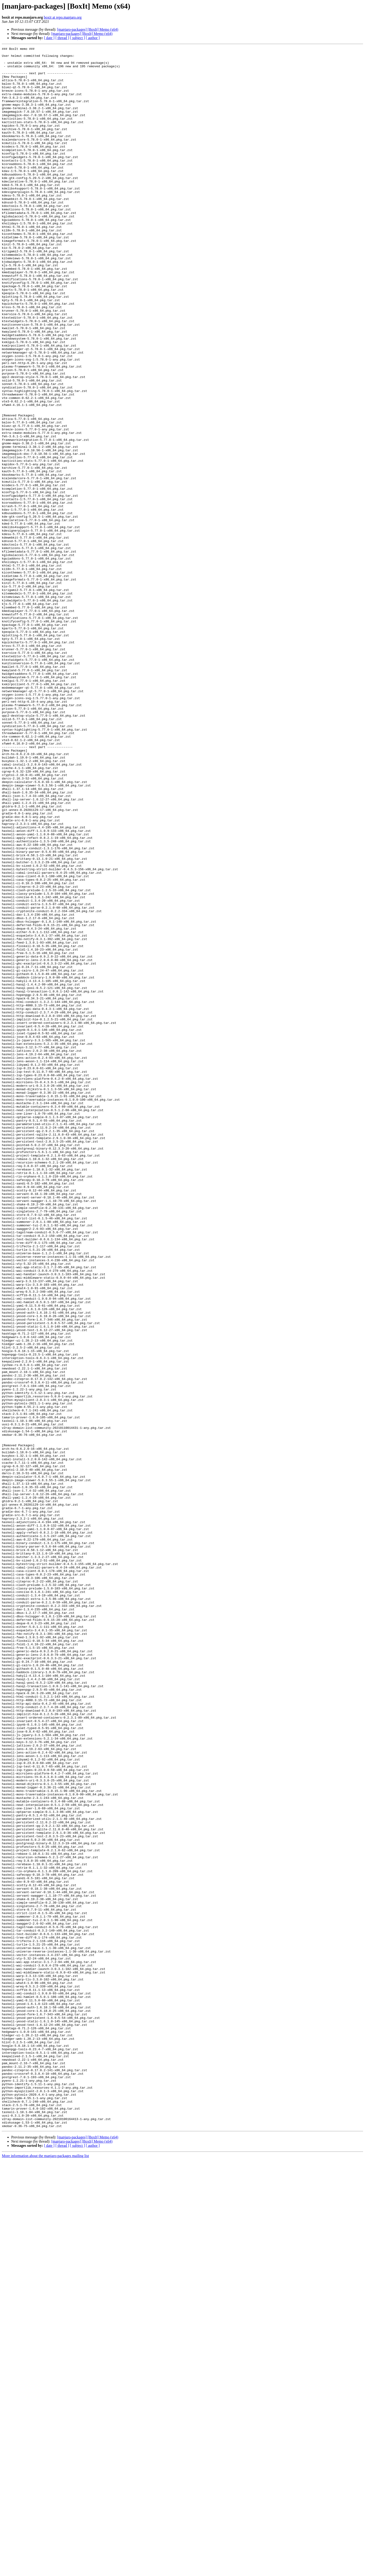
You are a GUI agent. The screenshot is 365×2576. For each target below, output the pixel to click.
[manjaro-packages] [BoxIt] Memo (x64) (87, 29)
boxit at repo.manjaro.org (62, 17)
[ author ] (93, 38)
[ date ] (49, 38)
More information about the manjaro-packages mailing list (45, 2572)
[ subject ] (77, 38)
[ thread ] (62, 38)
